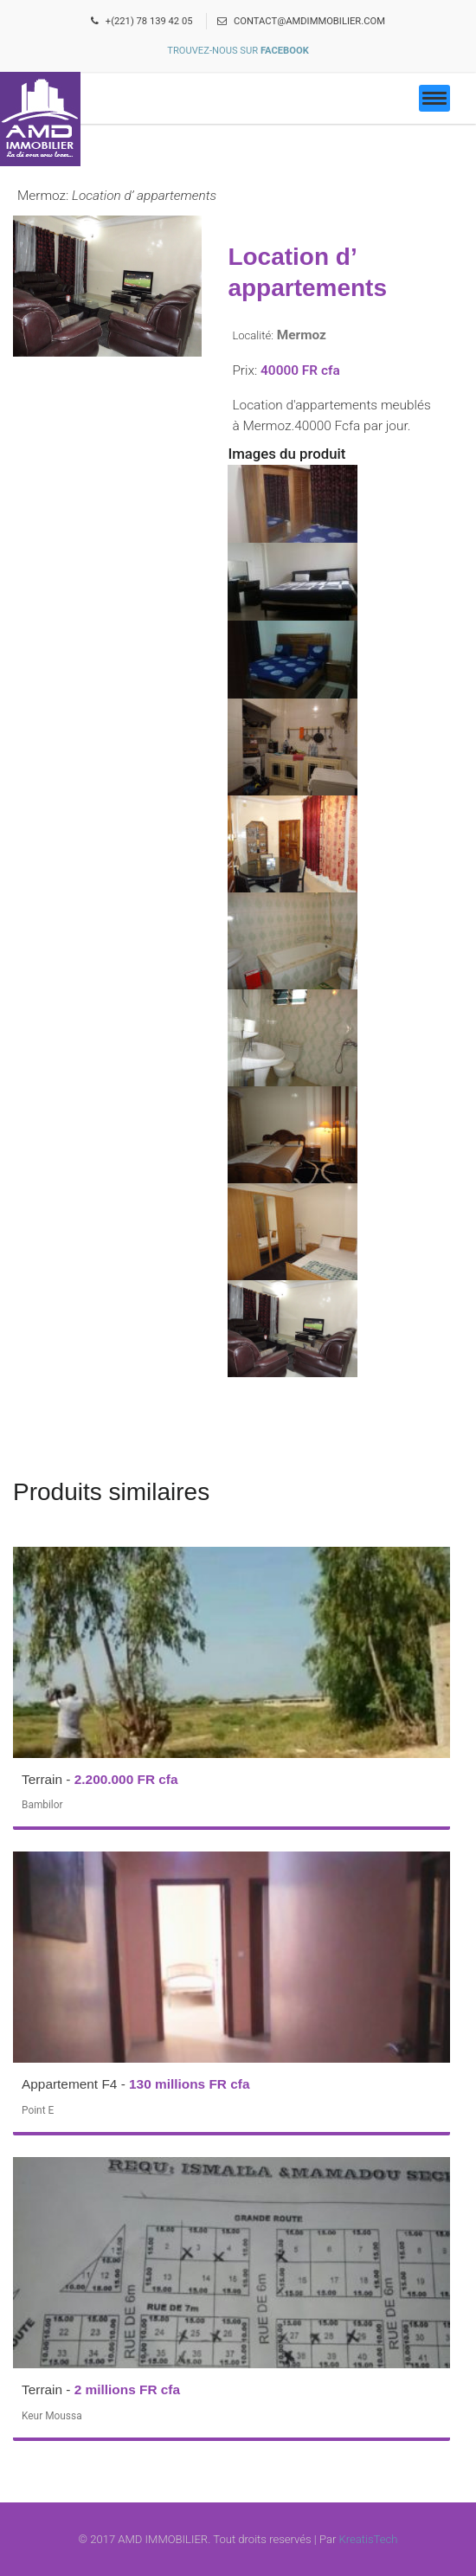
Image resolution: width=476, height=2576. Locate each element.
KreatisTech (368, 2539)
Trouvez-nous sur (238, 50)
